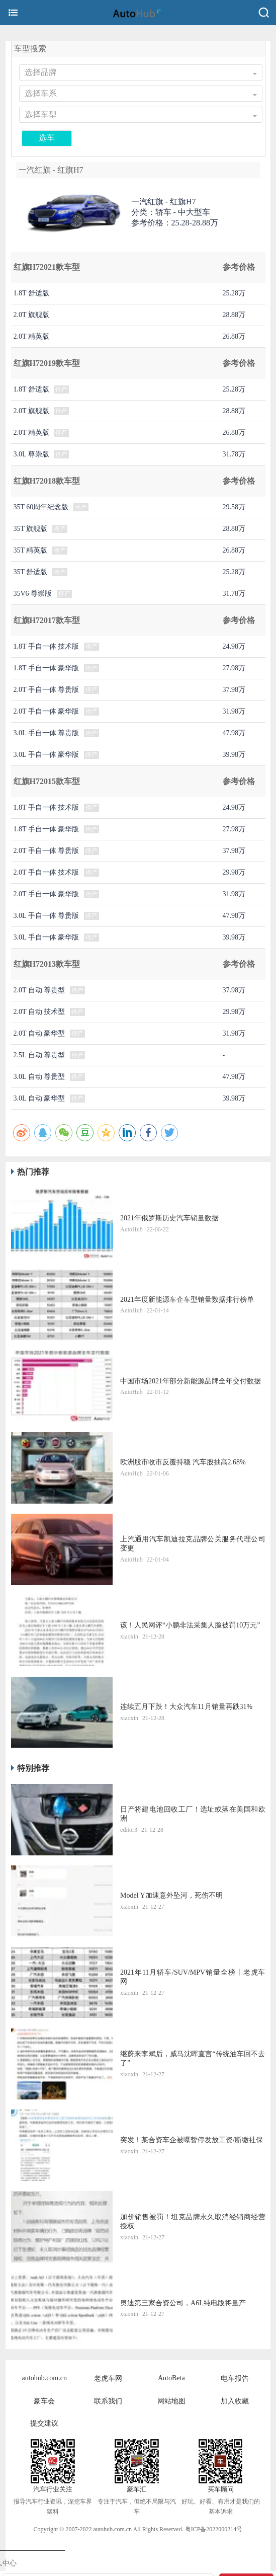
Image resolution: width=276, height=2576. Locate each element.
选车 (47, 137)
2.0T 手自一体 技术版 (46, 872)
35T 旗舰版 (31, 528)
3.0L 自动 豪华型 (39, 1098)
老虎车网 (108, 2378)
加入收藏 (235, 2401)
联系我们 (108, 2401)
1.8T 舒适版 (31, 293)
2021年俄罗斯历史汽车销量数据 (169, 1218)
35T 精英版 (31, 550)
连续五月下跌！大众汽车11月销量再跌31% (186, 1706)
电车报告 (235, 2378)
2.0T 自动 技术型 (39, 1012)
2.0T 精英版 (31, 336)
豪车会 (44, 2401)
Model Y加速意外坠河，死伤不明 (171, 1895)
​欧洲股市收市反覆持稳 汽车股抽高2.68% (183, 1462)
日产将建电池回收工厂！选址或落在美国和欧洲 (192, 1814)
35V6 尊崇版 (33, 593)
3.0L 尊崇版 (31, 454)
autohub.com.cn (44, 2378)
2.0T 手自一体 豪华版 (46, 711)
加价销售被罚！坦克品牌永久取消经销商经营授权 (192, 2221)
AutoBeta (171, 2378)
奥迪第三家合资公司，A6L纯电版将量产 (183, 2303)
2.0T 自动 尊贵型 (39, 990)
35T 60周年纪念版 (41, 507)
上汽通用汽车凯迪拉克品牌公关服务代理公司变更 (192, 1543)
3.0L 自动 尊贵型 (39, 1076)
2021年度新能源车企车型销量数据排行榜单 (187, 1299)
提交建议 (44, 2423)
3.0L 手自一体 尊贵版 (46, 733)
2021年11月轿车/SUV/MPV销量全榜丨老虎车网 (192, 1977)
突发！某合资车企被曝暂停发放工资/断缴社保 (191, 2140)
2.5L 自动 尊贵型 (39, 1055)
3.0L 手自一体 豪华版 (46, 754)
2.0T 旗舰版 (31, 315)
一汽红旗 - (163, 201)
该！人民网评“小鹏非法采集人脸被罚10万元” (190, 1625)
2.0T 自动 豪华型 (39, 1033)
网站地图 (171, 2401)
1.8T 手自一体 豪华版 (46, 668)
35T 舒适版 (31, 572)
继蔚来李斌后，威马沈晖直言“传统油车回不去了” (192, 2058)
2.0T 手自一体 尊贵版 (46, 689)
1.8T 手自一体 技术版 (46, 646)
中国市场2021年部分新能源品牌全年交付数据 (190, 1381)
